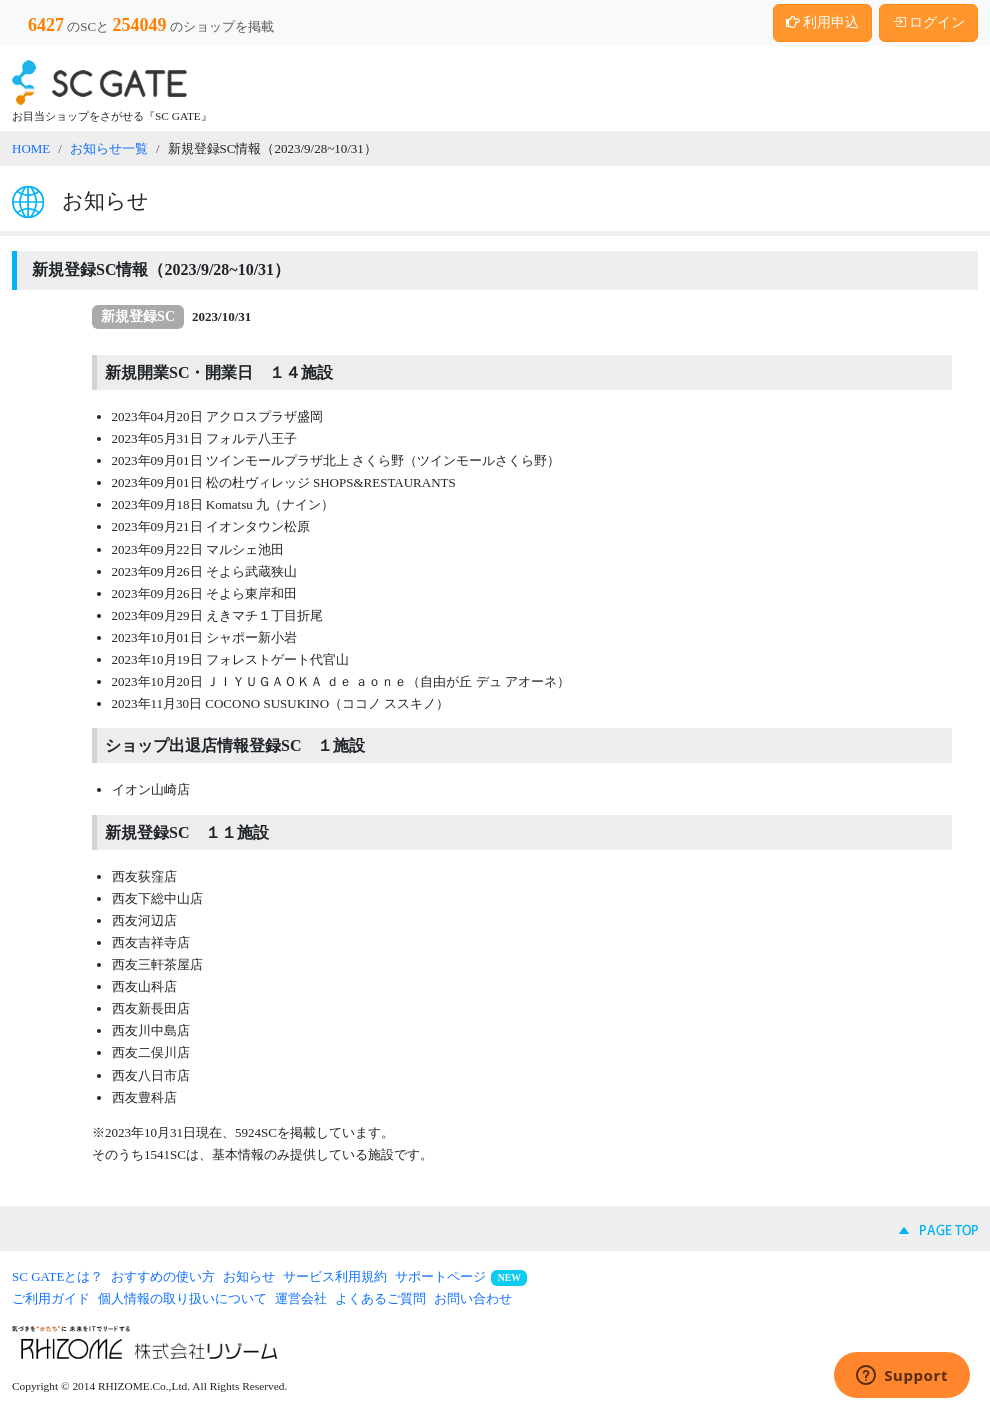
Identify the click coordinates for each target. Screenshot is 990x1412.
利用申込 (823, 22)
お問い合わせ (473, 1298)
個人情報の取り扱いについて (182, 1298)
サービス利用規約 (335, 1276)
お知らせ (249, 1276)
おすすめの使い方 (163, 1276)
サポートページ (440, 1276)
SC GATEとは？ (57, 1276)
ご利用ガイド (51, 1298)
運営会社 (301, 1298)
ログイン (929, 22)
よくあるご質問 (380, 1298)
